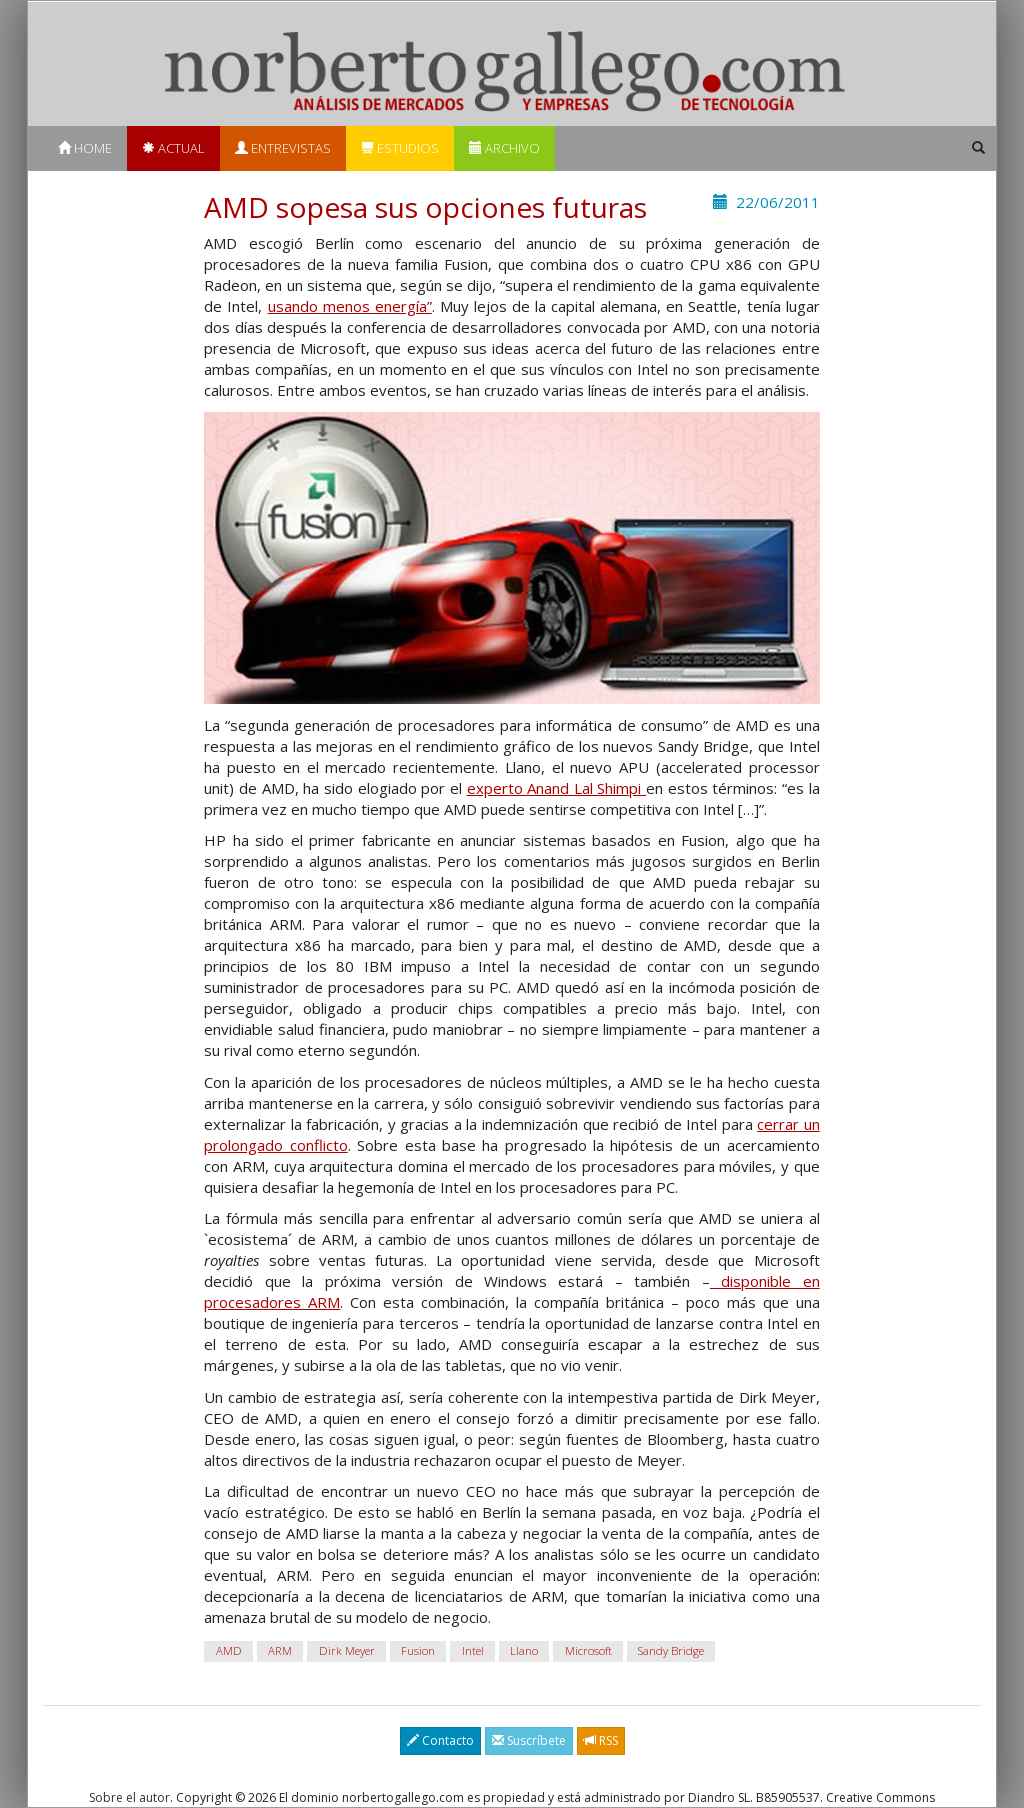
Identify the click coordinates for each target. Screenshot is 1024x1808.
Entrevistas (283, 148)
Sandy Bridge (671, 1651)
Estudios (400, 148)
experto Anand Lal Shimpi (557, 788)
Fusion (418, 1651)
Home (85, 148)
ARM (280, 1651)
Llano (524, 1651)
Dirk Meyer (347, 1651)
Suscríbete (529, 1740)
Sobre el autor (129, 1797)
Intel (473, 1651)
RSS (601, 1740)
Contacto (440, 1740)
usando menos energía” (350, 306)
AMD (229, 1651)
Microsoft (588, 1651)
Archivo (504, 148)
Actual (173, 148)
